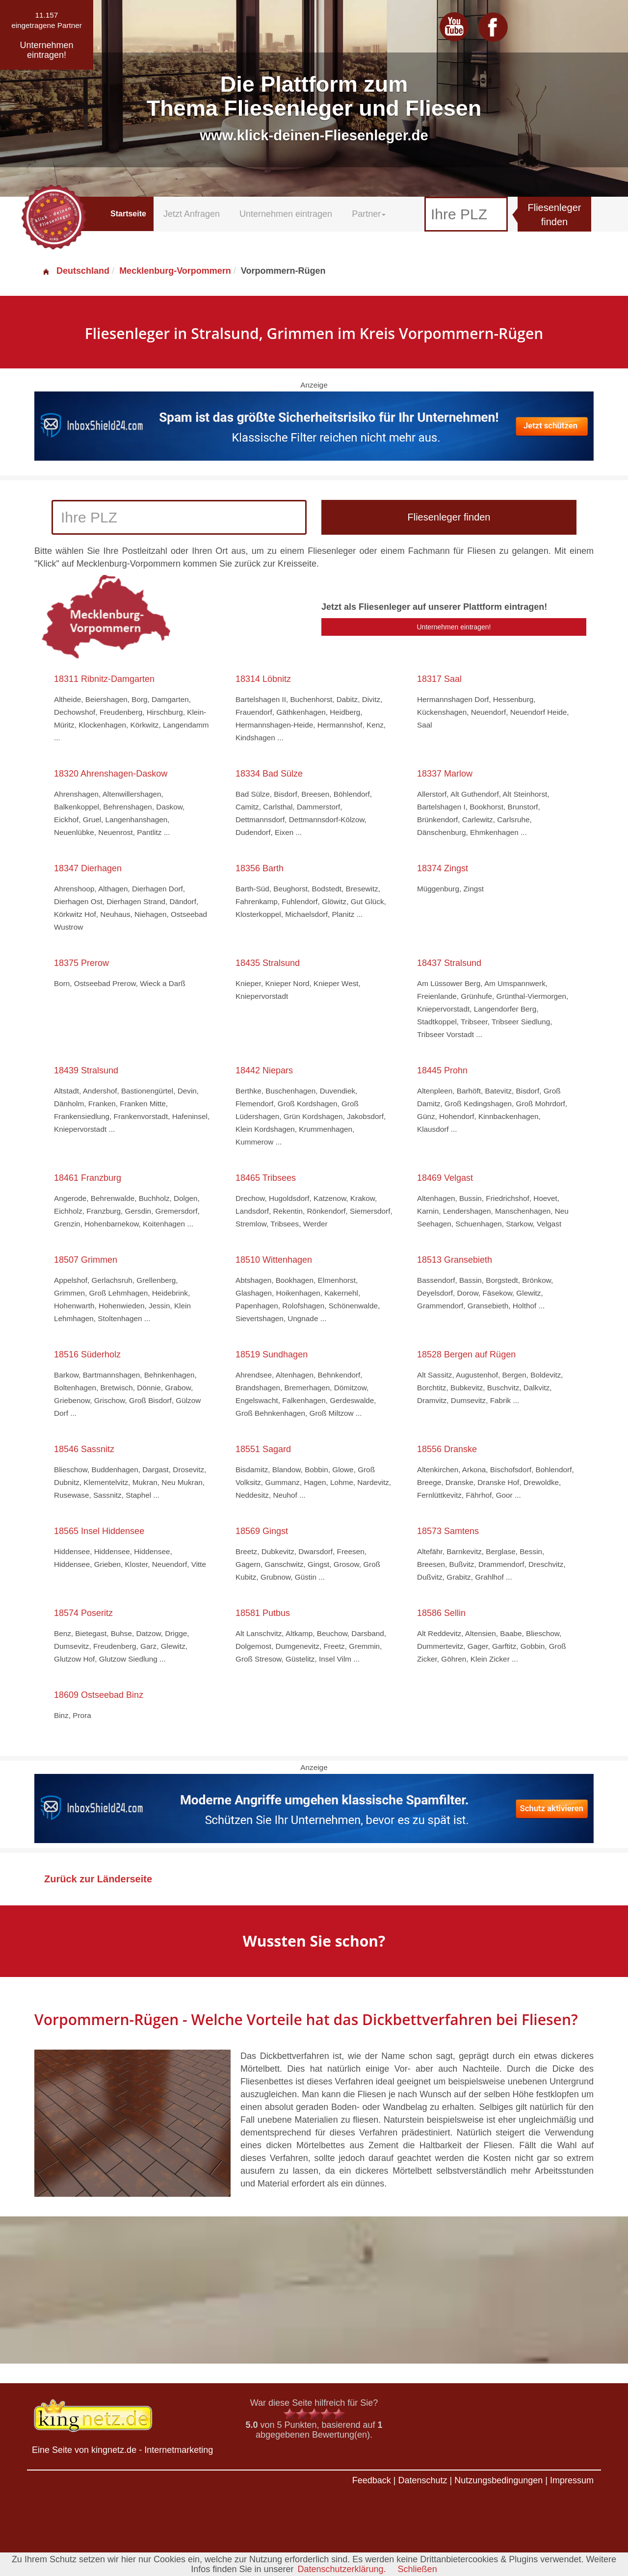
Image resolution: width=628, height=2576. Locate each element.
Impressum (572, 2480)
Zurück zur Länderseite (98, 1878)
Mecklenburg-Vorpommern (175, 271)
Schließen (417, 2569)
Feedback (371, 2480)
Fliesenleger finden (554, 214)
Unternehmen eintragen (285, 214)
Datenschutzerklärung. (341, 2569)
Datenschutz (422, 2480)
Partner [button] (369, 214)
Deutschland (75, 271)
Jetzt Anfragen (191, 214)
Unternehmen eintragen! (454, 627)
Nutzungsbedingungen (498, 2480)
